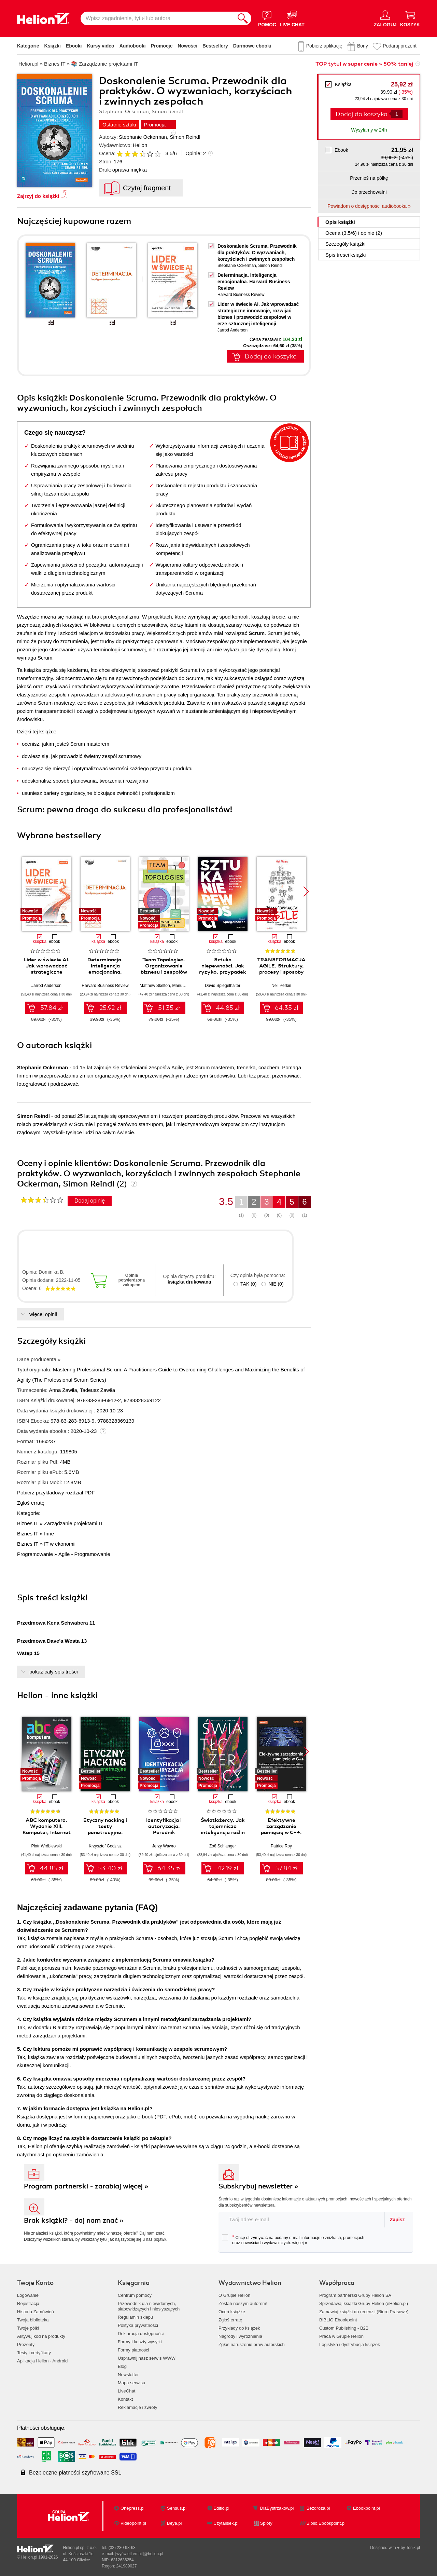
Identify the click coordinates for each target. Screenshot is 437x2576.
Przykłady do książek (239, 2328)
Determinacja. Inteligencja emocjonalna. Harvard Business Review (253, 281)
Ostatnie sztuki (119, 124)
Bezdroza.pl (318, 2508)
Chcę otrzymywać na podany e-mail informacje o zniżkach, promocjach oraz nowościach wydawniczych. (293, 2239)
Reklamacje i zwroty (137, 2407)
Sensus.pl (176, 2508)
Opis (340, 222)
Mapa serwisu (131, 2382)
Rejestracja (28, 2303)
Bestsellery (215, 46)
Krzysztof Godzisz (105, 1846)
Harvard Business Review (240, 294)
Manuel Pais (183, 985)
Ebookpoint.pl (366, 2508)
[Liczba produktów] (397, 114)
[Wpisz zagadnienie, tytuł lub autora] (157, 18)
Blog (122, 2366)
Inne (49, 1533)
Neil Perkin (281, 985)
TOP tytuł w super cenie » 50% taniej (364, 63)
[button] (306, 891)
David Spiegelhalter (222, 985)
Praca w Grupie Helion (341, 2336)
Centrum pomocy (135, 2295)
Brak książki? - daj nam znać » (74, 2220)
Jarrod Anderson (232, 330)
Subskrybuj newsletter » (258, 2186)
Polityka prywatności (138, 2325)
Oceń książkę (231, 2311)
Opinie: (195, 153)
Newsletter (128, 2374)
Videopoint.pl (133, 2523)
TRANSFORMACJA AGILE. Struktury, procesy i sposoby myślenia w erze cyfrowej (281, 972)
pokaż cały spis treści (53, 1672)
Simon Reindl (185, 137)
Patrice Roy (281, 1846)
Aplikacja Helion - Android (42, 2360)
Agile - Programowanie (84, 1554)
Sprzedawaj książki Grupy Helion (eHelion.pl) (363, 2303)
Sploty (266, 2523)
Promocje (162, 46)
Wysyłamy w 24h (369, 130)
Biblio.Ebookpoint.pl (326, 2523)
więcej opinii (43, 1314)
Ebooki (74, 46)
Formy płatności (133, 2350)
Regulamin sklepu (135, 2317)
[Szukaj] (242, 18)
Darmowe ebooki (252, 46)
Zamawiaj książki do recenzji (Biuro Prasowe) (364, 2311)
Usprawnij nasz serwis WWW (146, 2358)
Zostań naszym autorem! (242, 2303)
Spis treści (345, 255)
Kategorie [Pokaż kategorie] (28, 46)
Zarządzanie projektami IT (73, 1523)
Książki (52, 46)
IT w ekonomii (59, 1544)
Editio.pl (221, 2508)
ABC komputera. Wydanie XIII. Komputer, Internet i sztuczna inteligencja (47, 1832)
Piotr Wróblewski (46, 1846)
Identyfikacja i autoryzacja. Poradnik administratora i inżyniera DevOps (164, 1832)
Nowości (187, 46)
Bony (362, 46)
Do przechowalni (368, 192)
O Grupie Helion (234, 2295)
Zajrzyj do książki (38, 196)
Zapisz (397, 2219)
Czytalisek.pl (225, 2523)
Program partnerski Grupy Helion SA (355, 2295)
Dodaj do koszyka (361, 114)
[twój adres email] (301, 2219)
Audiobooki (132, 46)
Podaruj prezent (400, 46)
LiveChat (126, 2391)
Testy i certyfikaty (34, 2352)
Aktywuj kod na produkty (41, 2336)
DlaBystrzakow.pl (277, 2508)
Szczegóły (345, 244)
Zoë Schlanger (222, 1846)
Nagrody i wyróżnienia (240, 2336)
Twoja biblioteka (33, 2319)
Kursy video (100, 46)
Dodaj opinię (89, 1201)
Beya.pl (174, 2523)
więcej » (299, 2242)
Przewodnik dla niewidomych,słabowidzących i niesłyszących (149, 2306)
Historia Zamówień (35, 2311)
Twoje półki (28, 2328)
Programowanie (35, 1554)
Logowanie (28, 2295)
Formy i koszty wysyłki (140, 2341)
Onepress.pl (132, 2508)
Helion (140, 145)
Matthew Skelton (155, 985)
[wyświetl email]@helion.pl (139, 2553)
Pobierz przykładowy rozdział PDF (56, 1492)
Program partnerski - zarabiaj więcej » (86, 2186)
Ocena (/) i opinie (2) (353, 233)
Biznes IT (27, 1523)
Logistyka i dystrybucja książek (349, 2344)
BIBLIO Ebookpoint (338, 2319)
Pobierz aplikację (324, 46)
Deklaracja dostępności (141, 2333)
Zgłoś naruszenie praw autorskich (251, 2344)
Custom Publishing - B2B (344, 2328)
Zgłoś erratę (30, 1503)
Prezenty (25, 2344)
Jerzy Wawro (164, 1846)
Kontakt (125, 2399)
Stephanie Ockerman (143, 137)
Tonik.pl (413, 2547)
